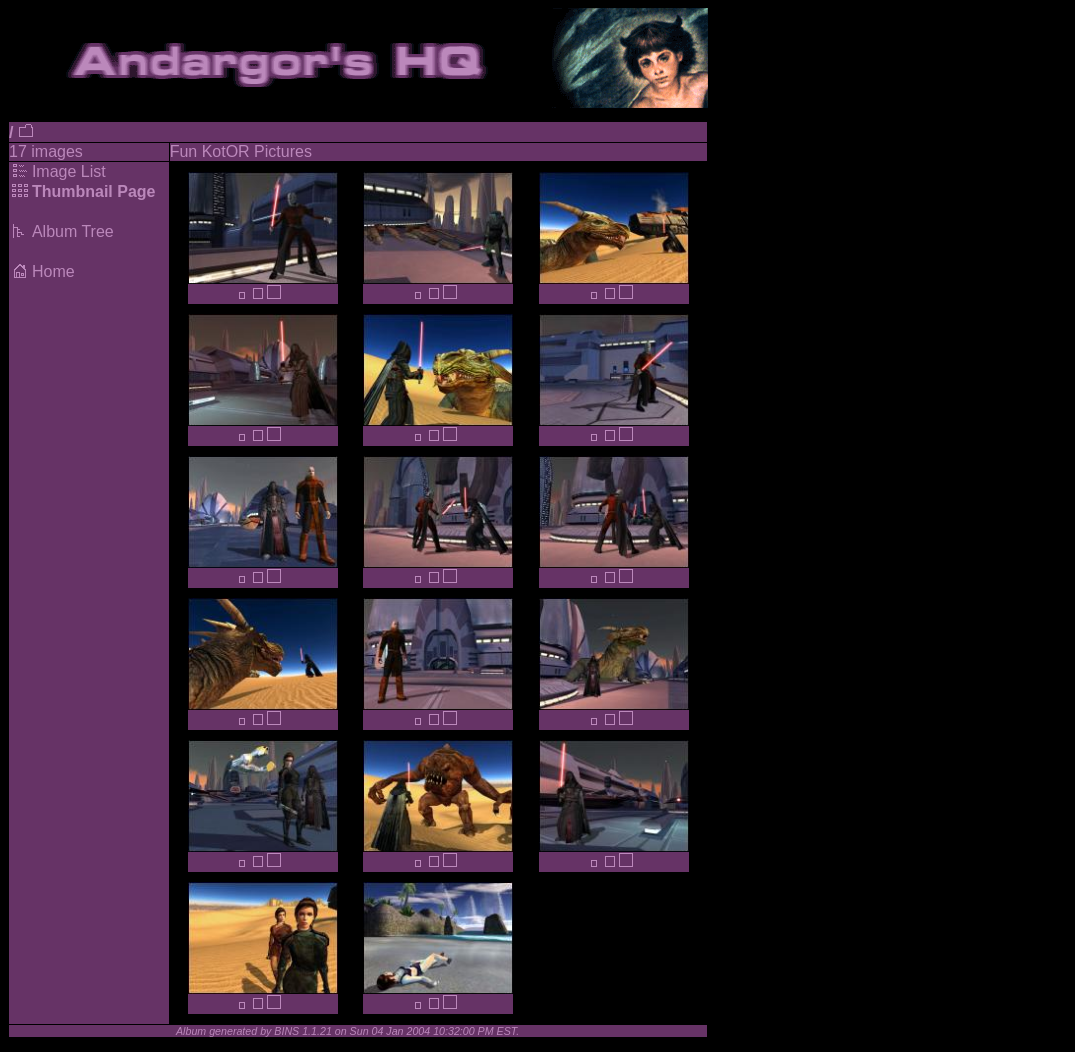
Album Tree (73, 231)
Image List (69, 171)
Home (53, 271)
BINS (286, 1031)
